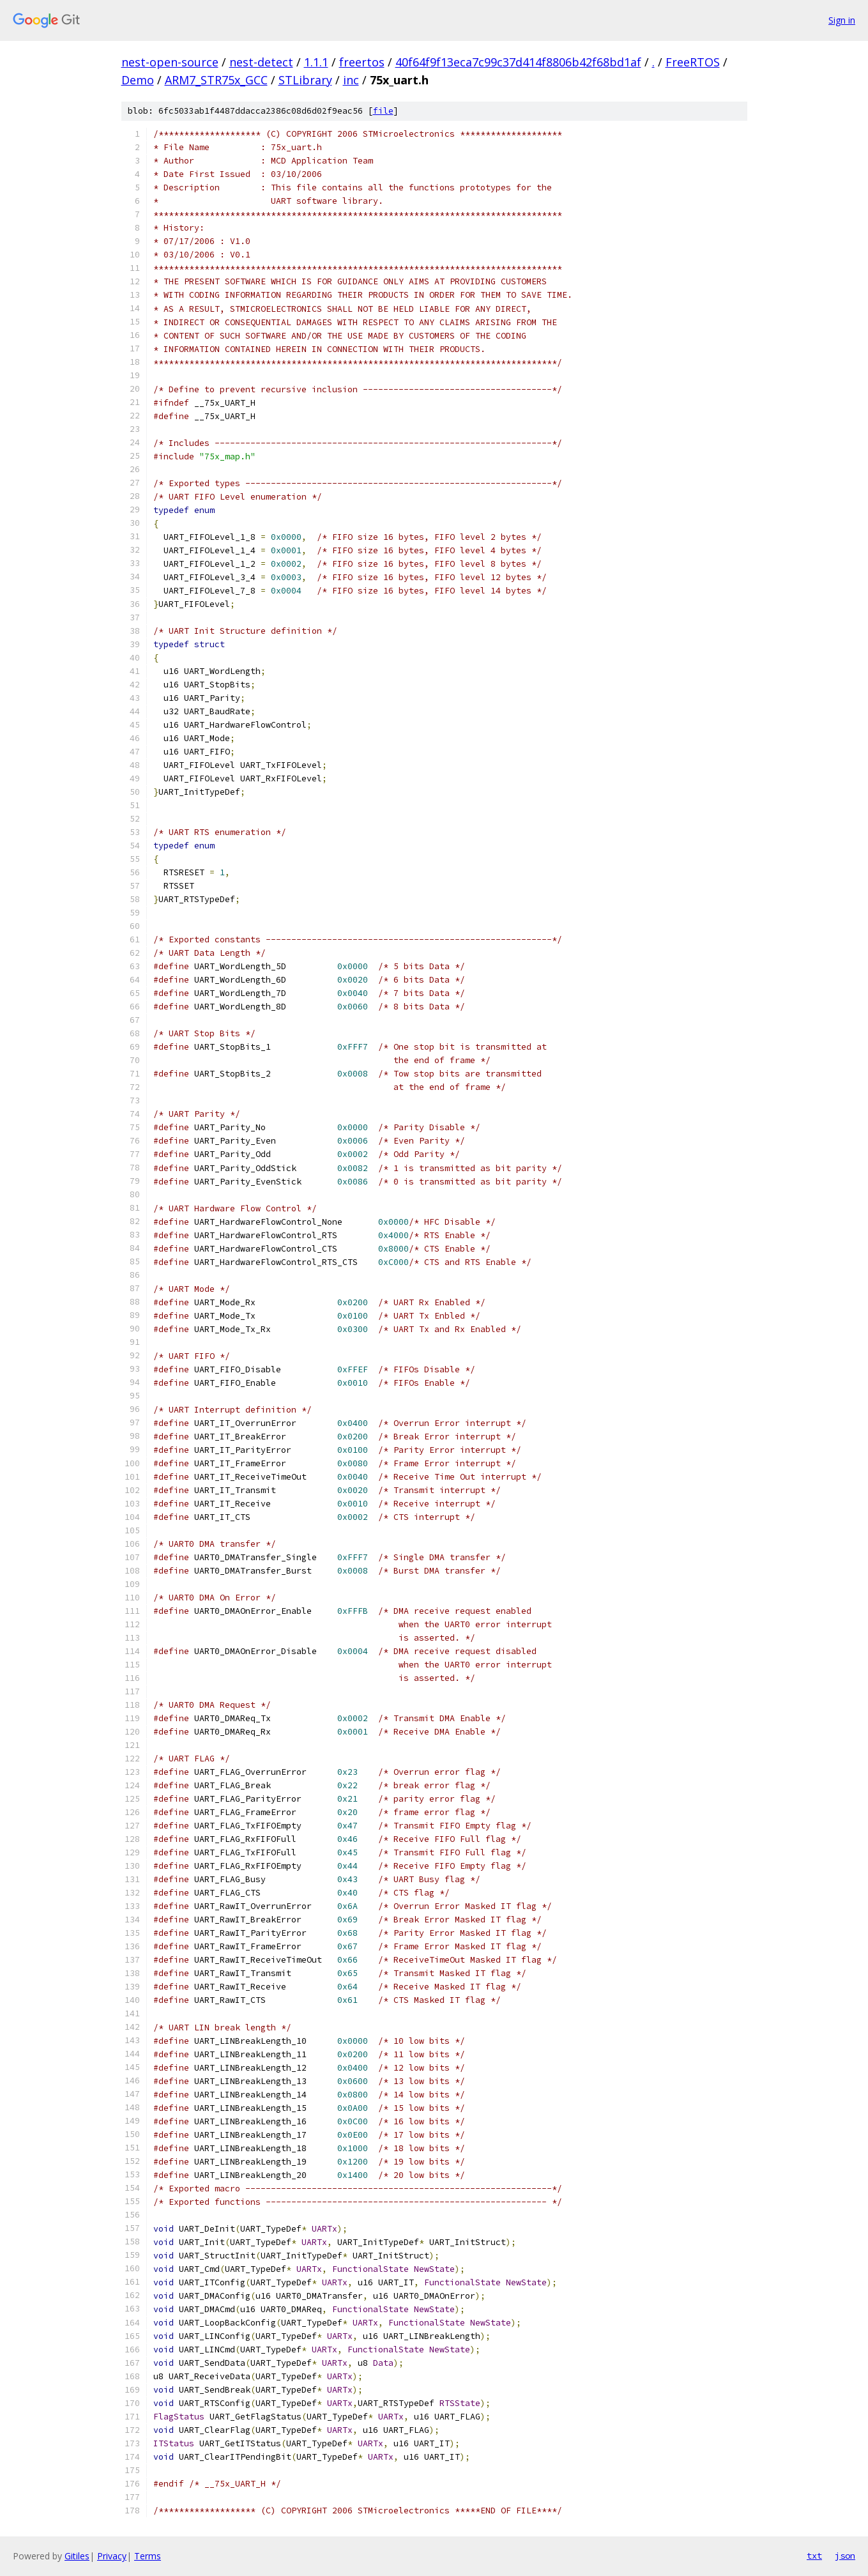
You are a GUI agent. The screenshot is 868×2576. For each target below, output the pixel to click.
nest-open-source (169, 62)
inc (351, 80)
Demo (137, 80)
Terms (147, 2556)
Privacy (111, 2556)
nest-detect (261, 62)
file (383, 110)
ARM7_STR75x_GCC (216, 80)
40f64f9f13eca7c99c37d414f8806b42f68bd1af (518, 62)
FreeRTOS (693, 62)
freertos (362, 62)
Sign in (841, 20)
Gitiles (77, 2556)
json (845, 2555)
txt (814, 2555)
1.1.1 (316, 62)
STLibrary (305, 80)
